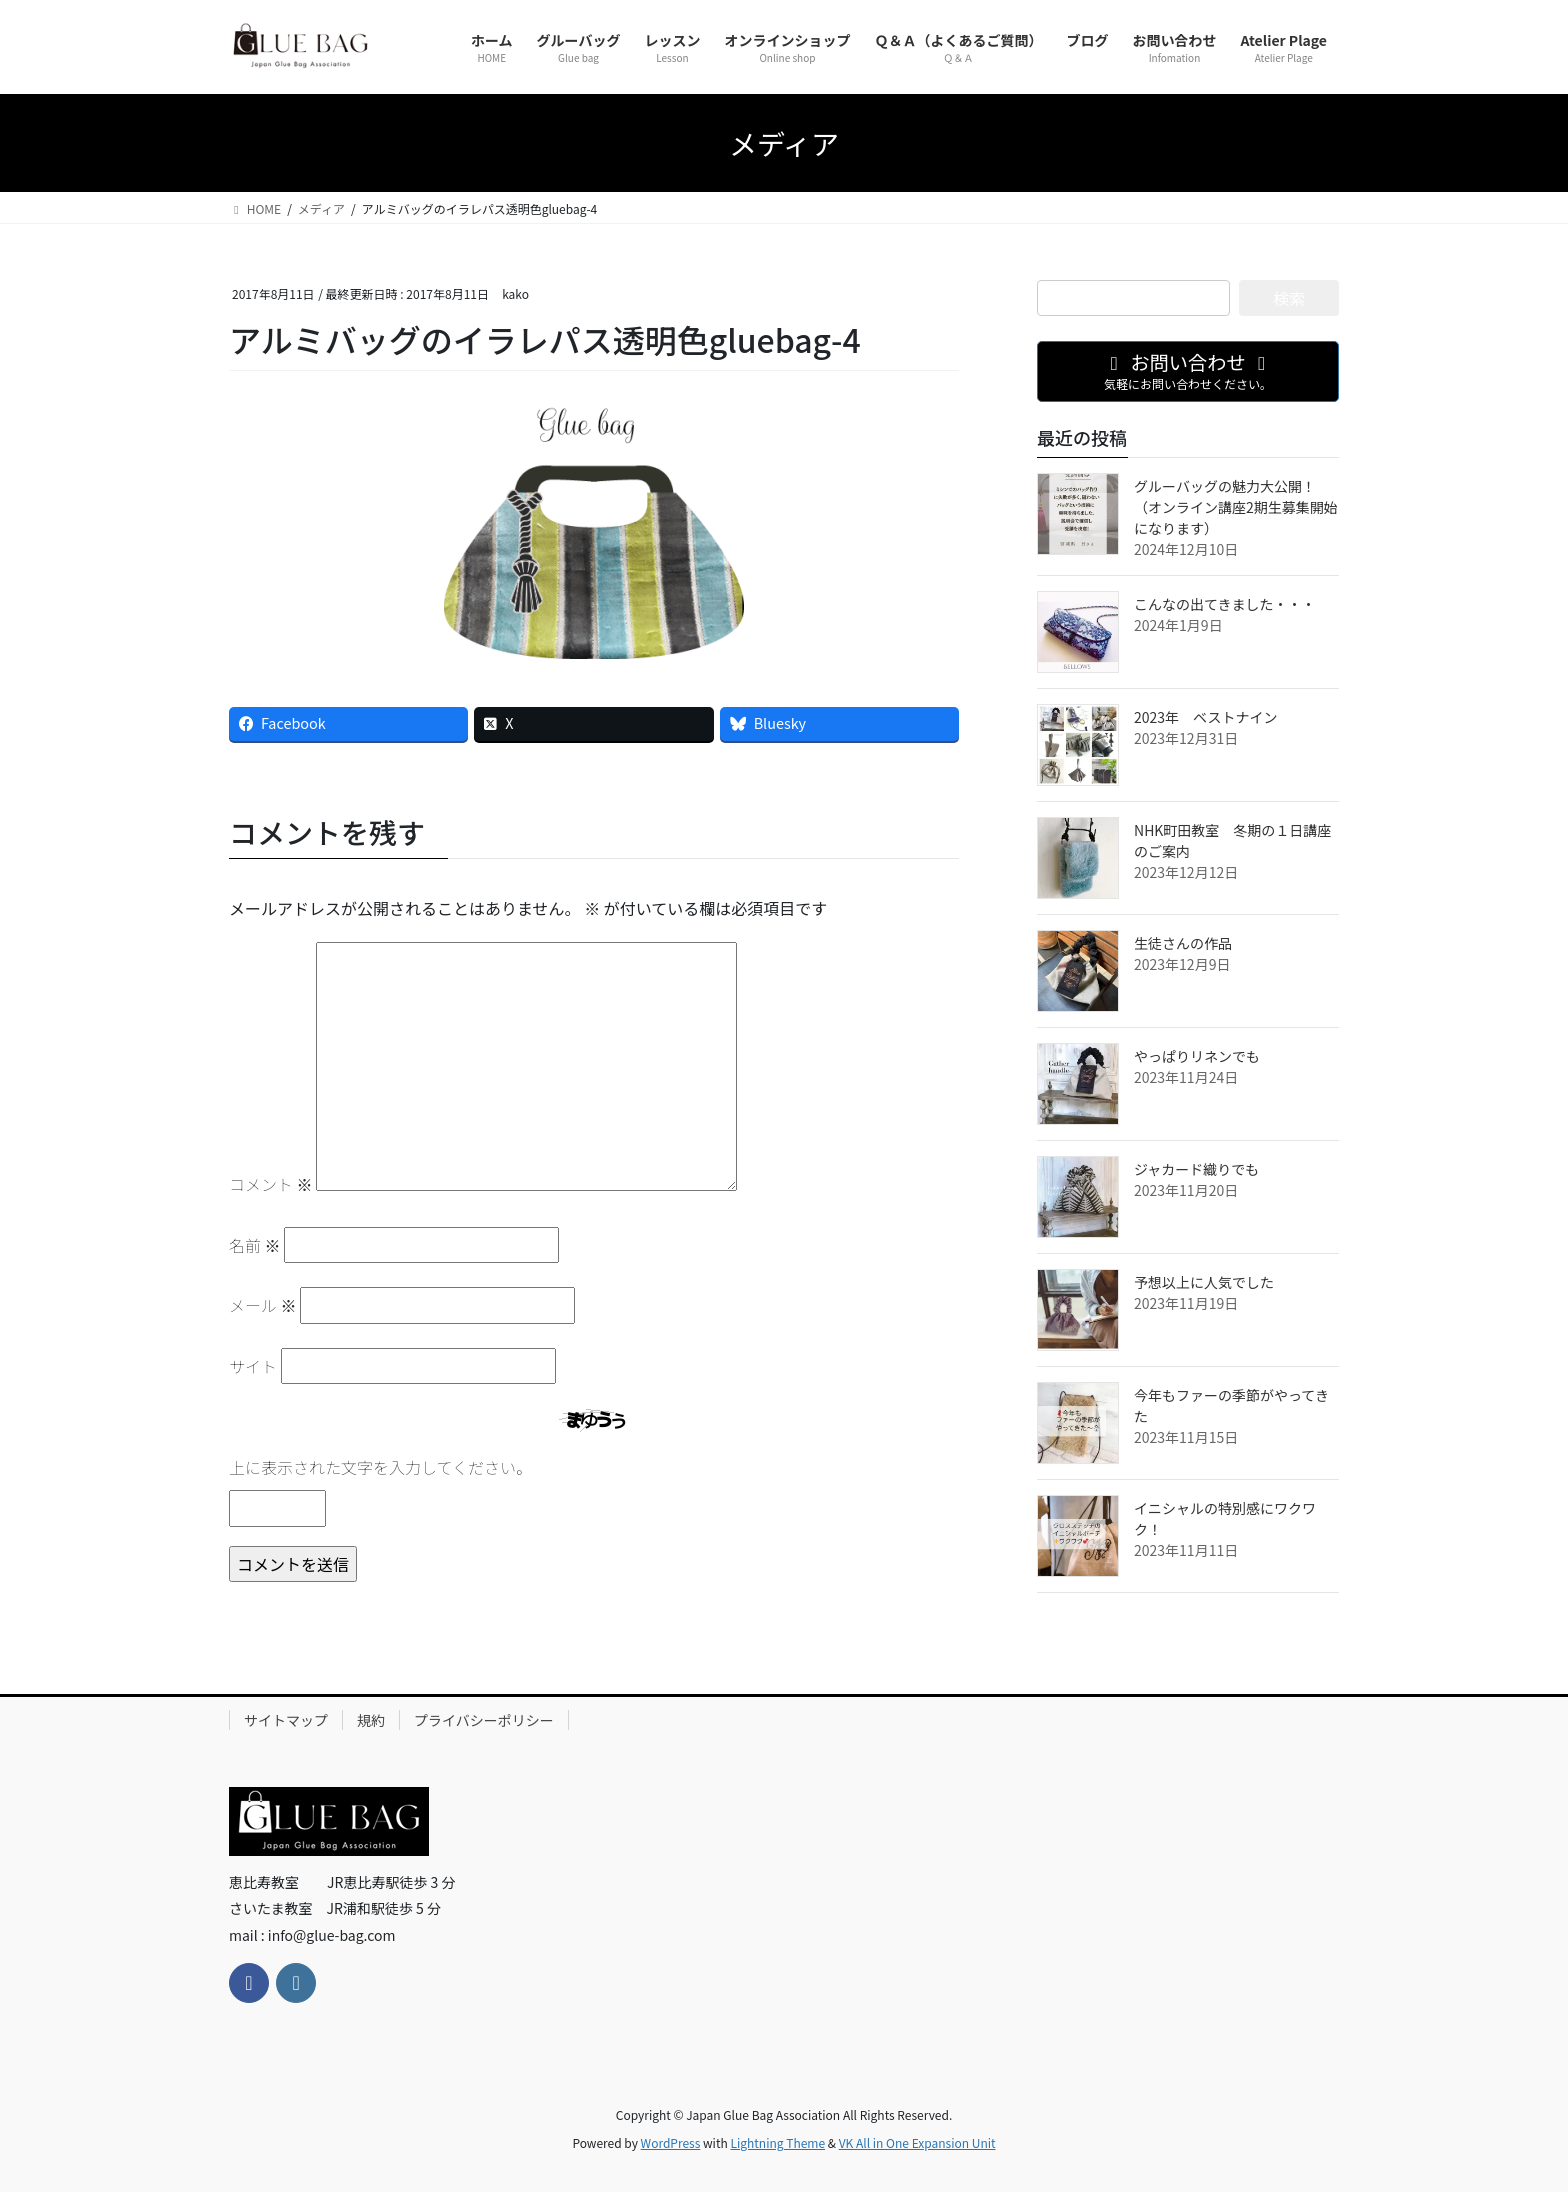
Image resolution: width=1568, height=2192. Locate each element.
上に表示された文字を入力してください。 (380, 1467)
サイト (253, 1366)
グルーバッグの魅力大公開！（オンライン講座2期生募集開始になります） (1236, 507)
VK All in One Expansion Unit (917, 2142)
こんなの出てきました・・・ (1225, 604)
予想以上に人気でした (1204, 1282)
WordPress (671, 2142)
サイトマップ (286, 1720)
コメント (271, 1184)
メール (263, 1305)
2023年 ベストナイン (1205, 717)
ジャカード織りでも (1196, 1169)
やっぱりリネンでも (1197, 1056)
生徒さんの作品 (1183, 943)
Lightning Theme (777, 2142)
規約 (371, 1720)
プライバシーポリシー (484, 1720)
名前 (255, 1245)
